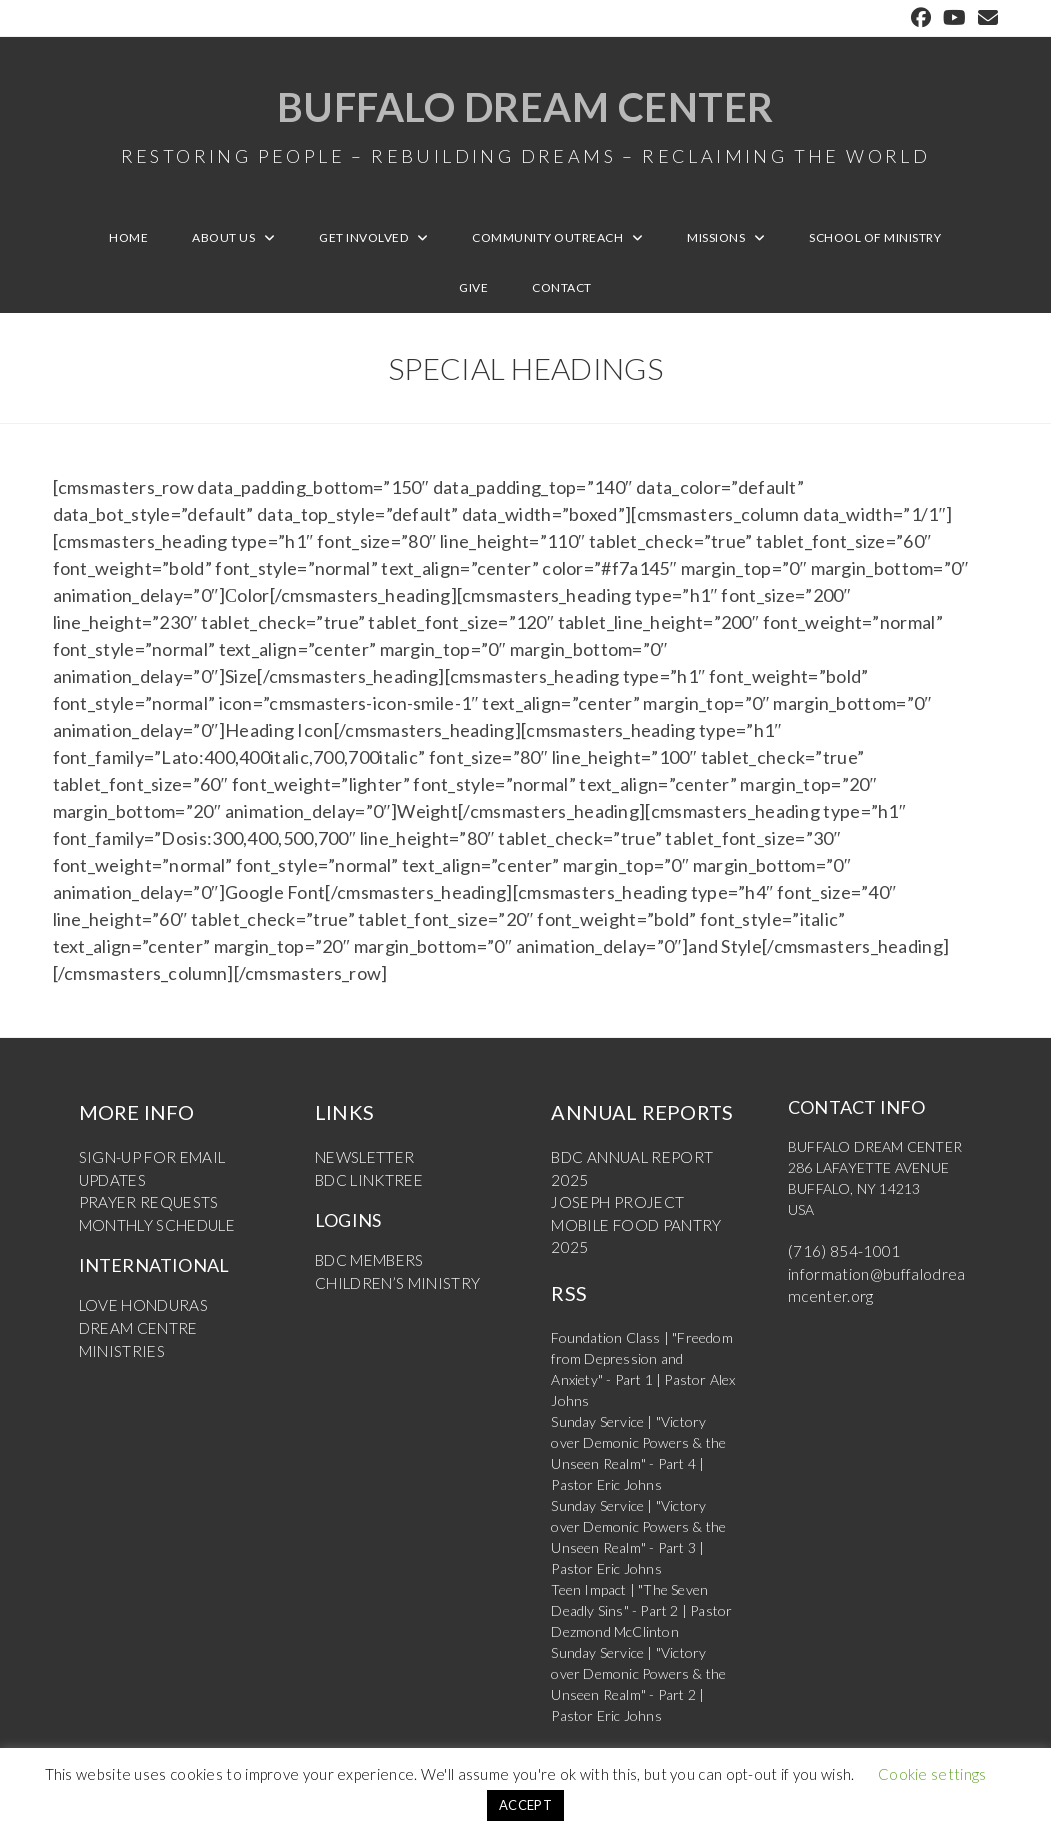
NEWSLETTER (360, 1168)
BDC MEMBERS (365, 1268)
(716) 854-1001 (837, 1262)
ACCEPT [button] (525, 1805)
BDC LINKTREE (365, 1189)
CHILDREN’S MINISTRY (391, 1289)
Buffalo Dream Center (526, 130)
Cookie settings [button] (932, 1774)
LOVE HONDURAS (138, 1310)
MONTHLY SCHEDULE (151, 1231)
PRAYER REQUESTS (142, 1210)
